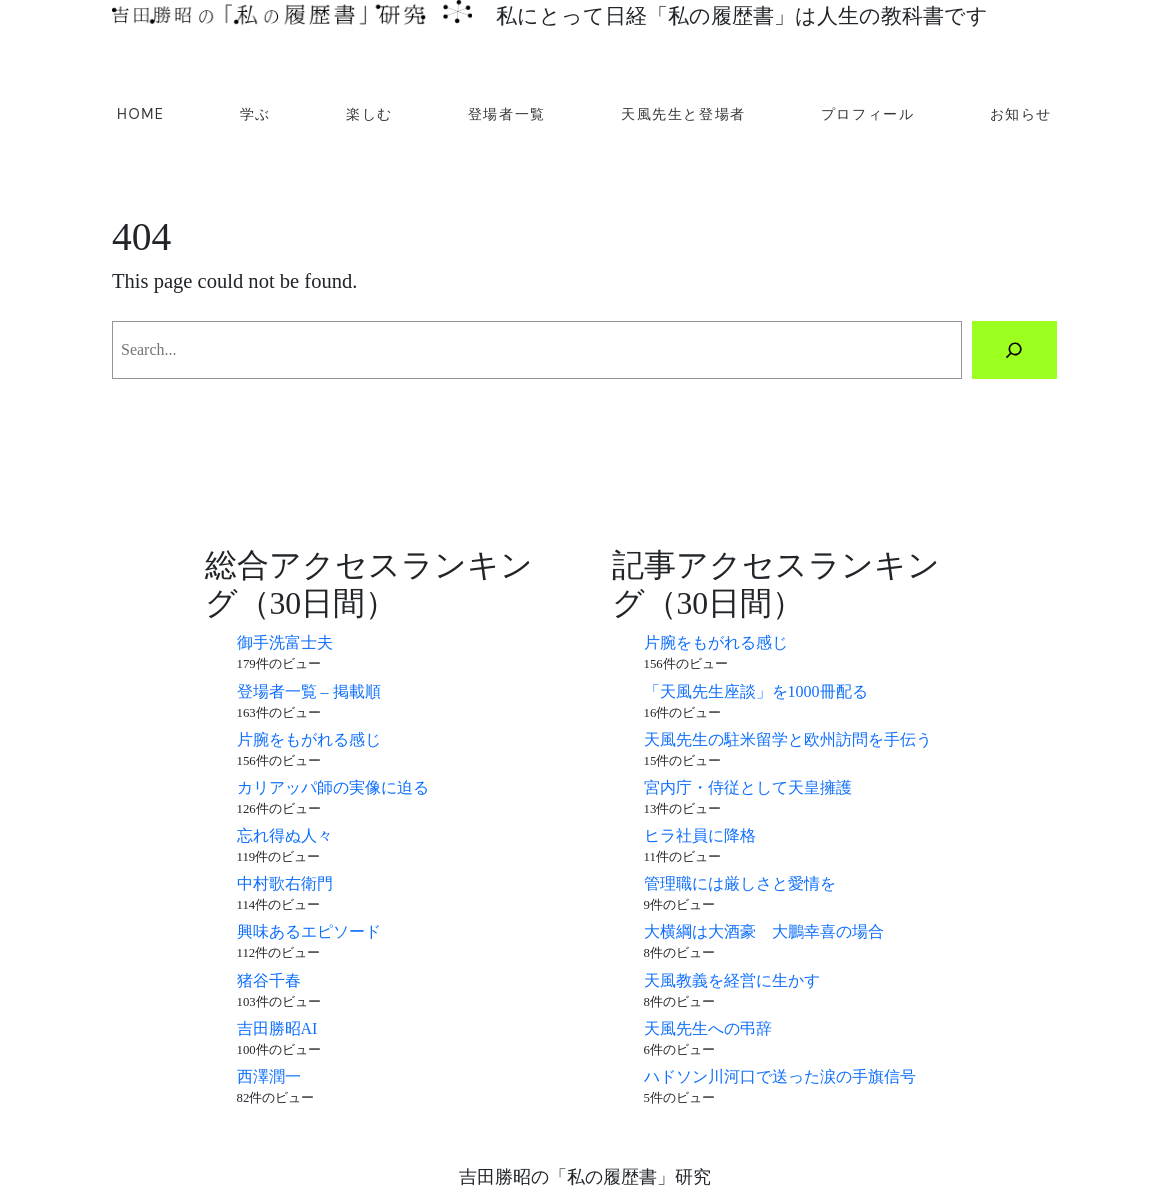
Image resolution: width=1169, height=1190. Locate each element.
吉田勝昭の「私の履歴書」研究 (585, 1177)
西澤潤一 (269, 1076)
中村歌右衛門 (285, 883)
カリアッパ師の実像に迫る (333, 787)
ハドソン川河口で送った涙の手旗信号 (780, 1076)
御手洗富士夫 (285, 642)
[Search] (1014, 350)
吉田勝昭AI (277, 1028)
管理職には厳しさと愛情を (740, 883)
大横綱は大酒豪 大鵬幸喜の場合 (764, 931)
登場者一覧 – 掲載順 (309, 691)
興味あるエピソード (309, 931)
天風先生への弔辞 (708, 1028)
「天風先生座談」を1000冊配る (756, 691)
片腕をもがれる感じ (309, 739)
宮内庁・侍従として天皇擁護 (748, 787)
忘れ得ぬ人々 (285, 835)
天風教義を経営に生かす (732, 980)
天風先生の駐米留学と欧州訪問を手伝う (788, 739)
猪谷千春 (269, 980)
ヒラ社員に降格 (700, 835)
